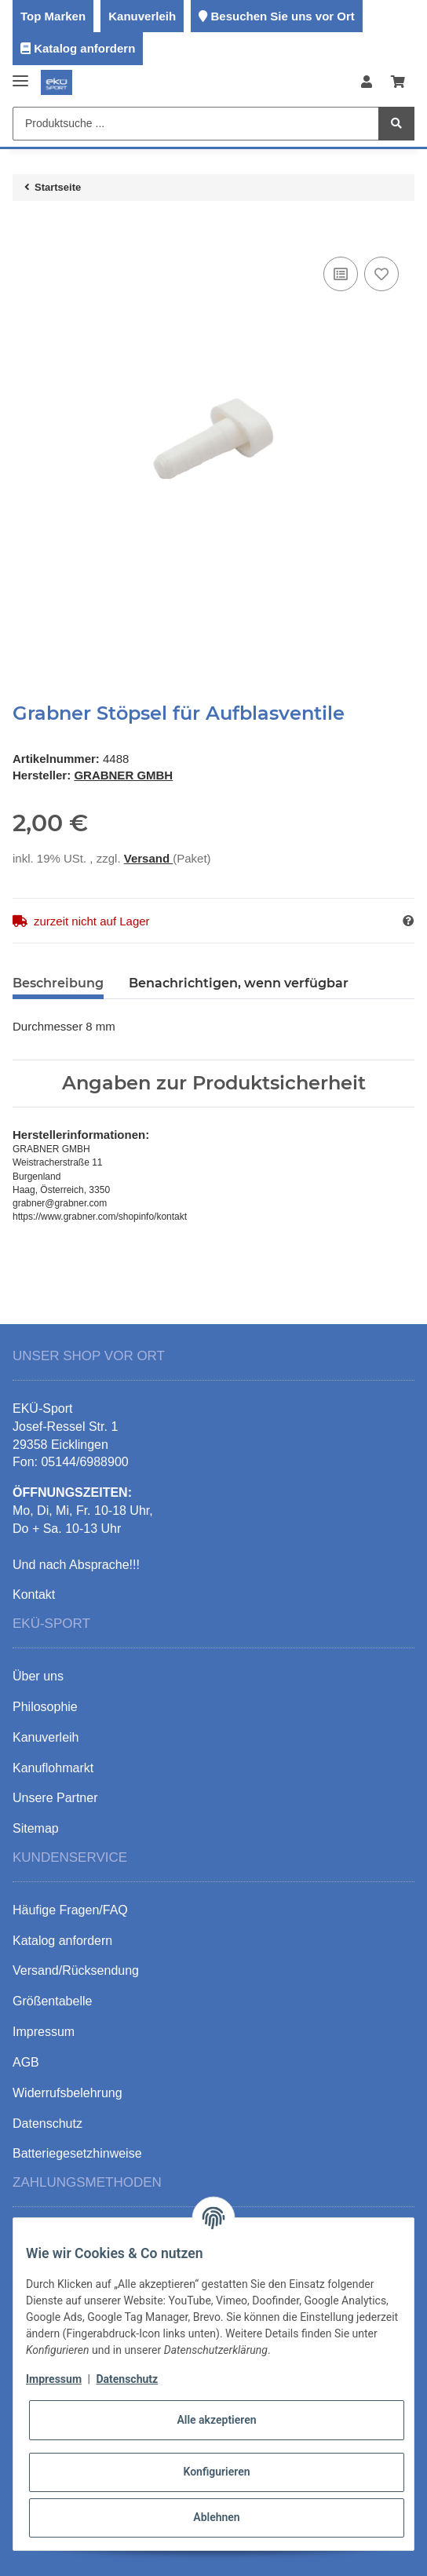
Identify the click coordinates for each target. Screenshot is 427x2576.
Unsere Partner (55, 1797)
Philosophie (45, 1706)
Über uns (38, 1676)
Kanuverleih (142, 16)
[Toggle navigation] (20, 75)
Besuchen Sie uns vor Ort (282, 16)
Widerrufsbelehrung (67, 2093)
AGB (26, 2062)
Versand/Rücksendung (76, 1970)
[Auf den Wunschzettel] (381, 274)
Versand (148, 858)
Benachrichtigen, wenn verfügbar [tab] (239, 983)
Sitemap (36, 1828)
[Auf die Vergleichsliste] (340, 274)
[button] (366, 83)
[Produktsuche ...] (196, 123)
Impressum (54, 2379)
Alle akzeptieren (216, 2420)
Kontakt (34, 1594)
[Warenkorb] (397, 83)
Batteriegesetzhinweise (77, 2153)
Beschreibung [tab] (58, 983)
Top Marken (53, 16)
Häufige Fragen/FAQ (70, 1910)
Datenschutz (127, 2379)
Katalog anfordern (84, 48)
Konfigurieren (216, 2471)
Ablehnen (216, 2517)
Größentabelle (52, 2001)
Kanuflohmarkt (53, 1768)
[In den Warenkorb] (25, 229)
